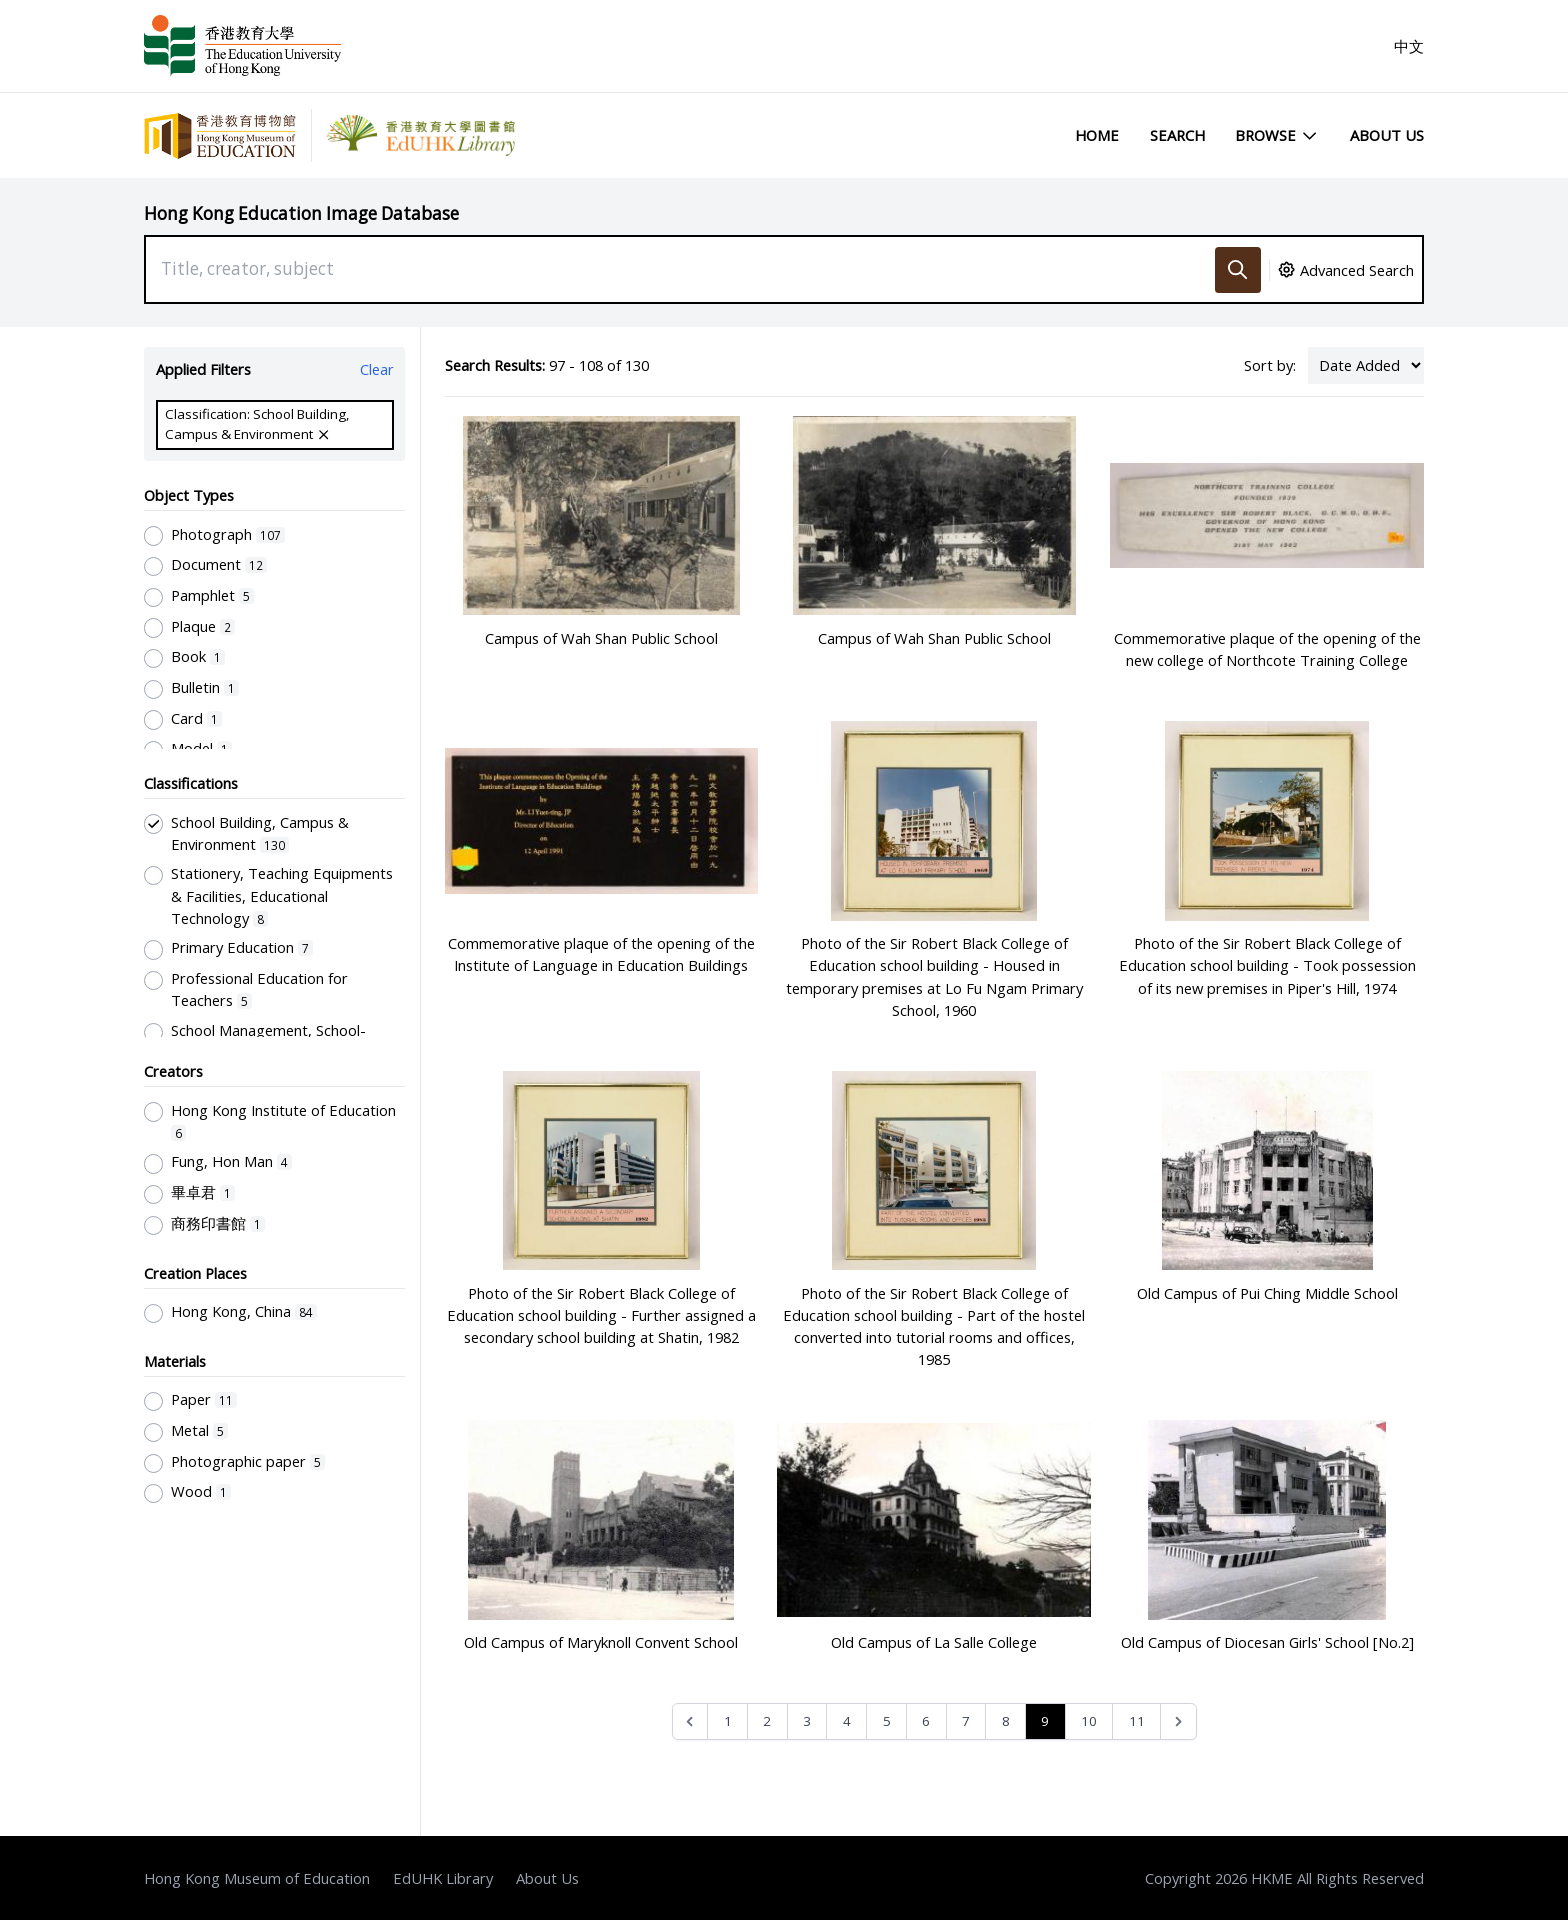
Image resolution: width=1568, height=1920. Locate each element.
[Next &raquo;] (1178, 1721)
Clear (377, 369)
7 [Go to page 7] (966, 1721)
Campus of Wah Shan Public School (601, 638)
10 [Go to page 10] (1089, 1721)
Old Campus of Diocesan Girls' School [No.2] (1267, 1642)
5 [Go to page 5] (887, 1721)
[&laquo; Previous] (690, 1721)
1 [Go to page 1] (728, 1721)
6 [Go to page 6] (926, 1721)
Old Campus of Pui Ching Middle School (1267, 1293)
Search (1177, 135)
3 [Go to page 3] (807, 1721)
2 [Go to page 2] (767, 1721)
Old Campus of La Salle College (934, 1642)
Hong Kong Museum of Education (257, 1878)
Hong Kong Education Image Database (301, 213)
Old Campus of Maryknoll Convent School (601, 1642)
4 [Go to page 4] (847, 1721)
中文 (1409, 46)
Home (1097, 135)
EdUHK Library (443, 1878)
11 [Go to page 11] (1137, 1721)
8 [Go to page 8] (1006, 1721)
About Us (1387, 135)
